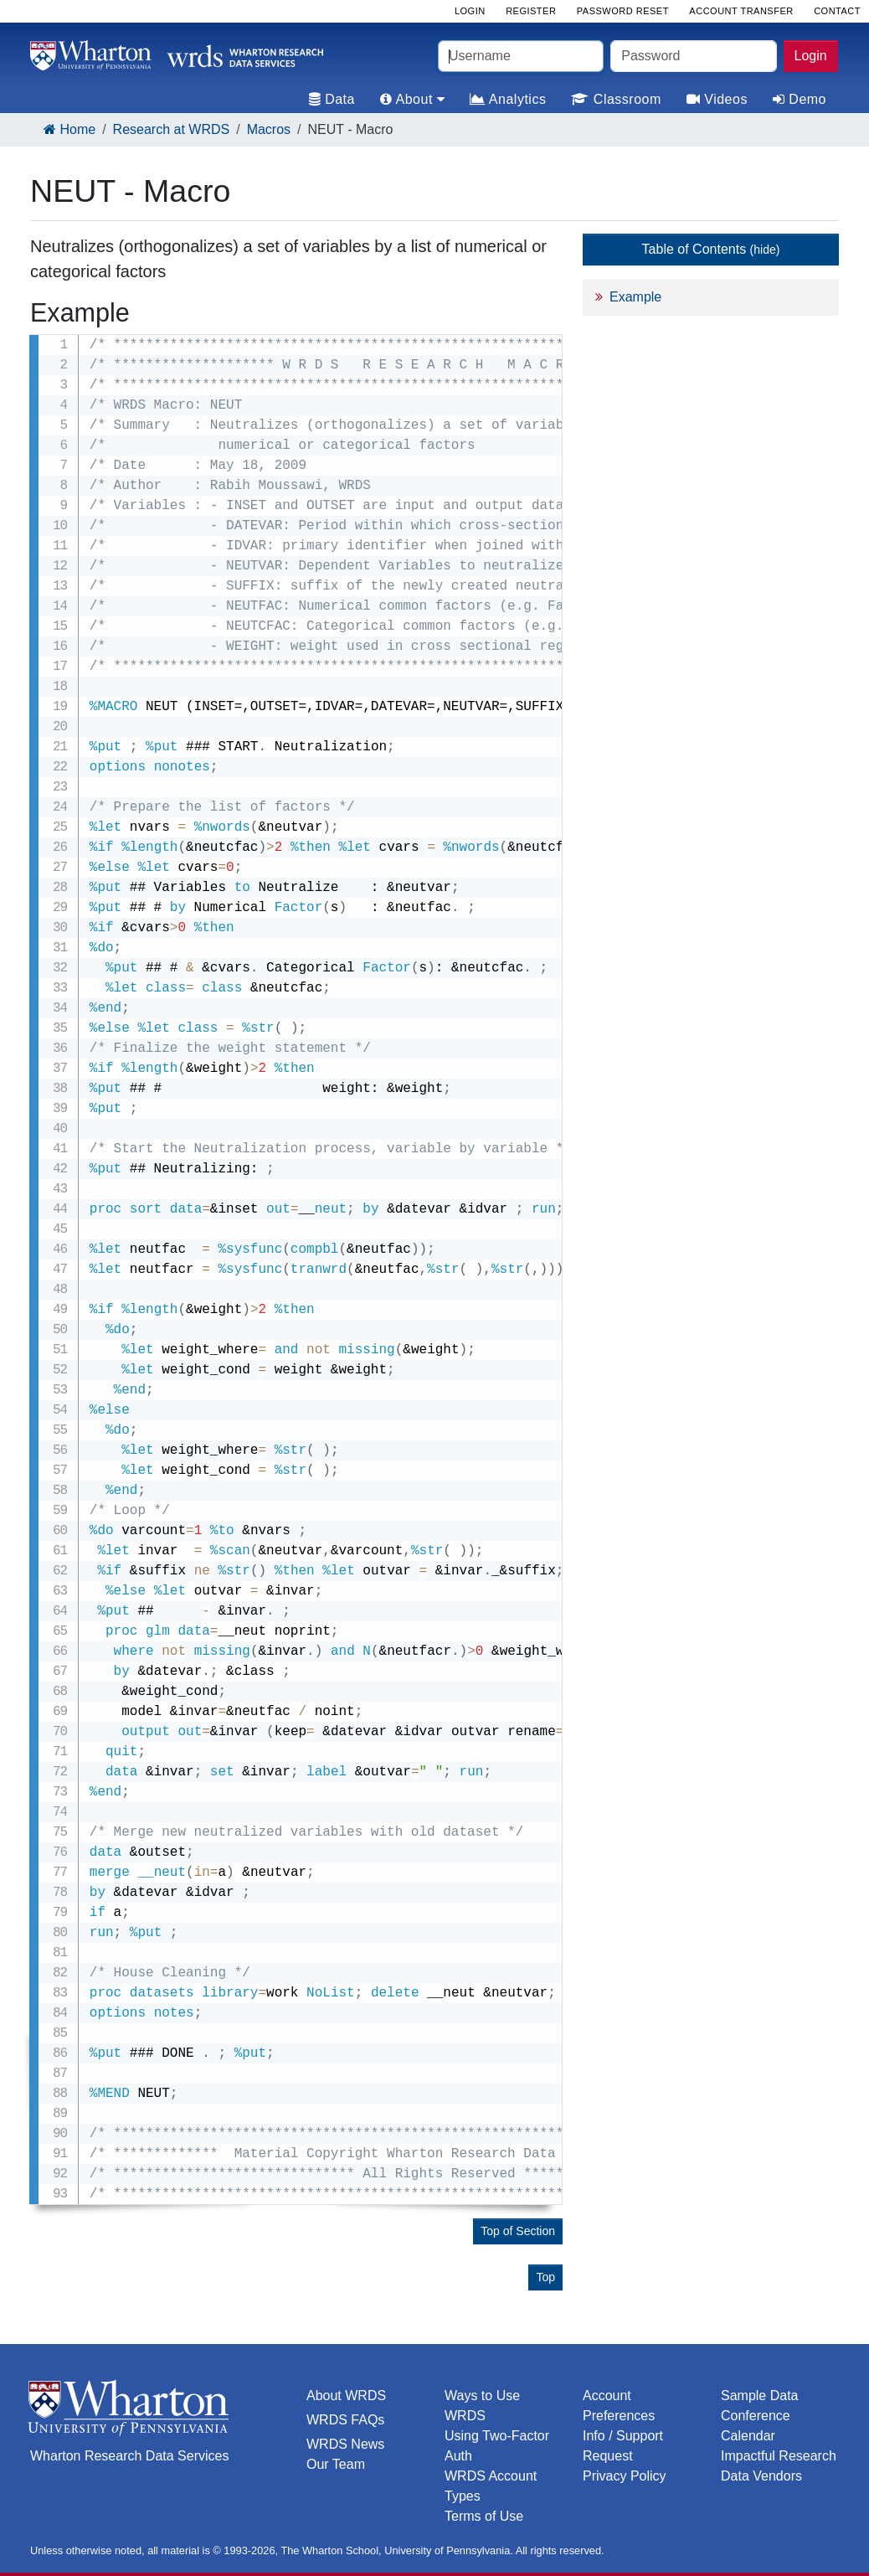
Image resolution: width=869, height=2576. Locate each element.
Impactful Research (778, 2456)
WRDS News (345, 2444)
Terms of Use (484, 2516)
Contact (837, 11)
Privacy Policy (624, 2476)
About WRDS (346, 2395)
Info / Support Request (623, 2446)
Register (531, 11)
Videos (717, 99)
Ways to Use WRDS (482, 2405)
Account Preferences (619, 2405)
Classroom (616, 99)
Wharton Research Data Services (129, 2456)
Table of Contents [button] (711, 249)
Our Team (335, 2464)
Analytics (508, 99)
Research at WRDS (171, 129)
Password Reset (623, 11)
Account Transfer (741, 11)
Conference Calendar (755, 2426)
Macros (269, 129)
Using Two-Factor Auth (497, 2446)
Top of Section (518, 2231)
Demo (799, 99)
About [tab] (412, 99)
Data (332, 99)
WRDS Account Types (491, 2486)
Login (810, 56)
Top (545, 2277)
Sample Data (760, 2395)
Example (635, 297)
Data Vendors (761, 2476)
